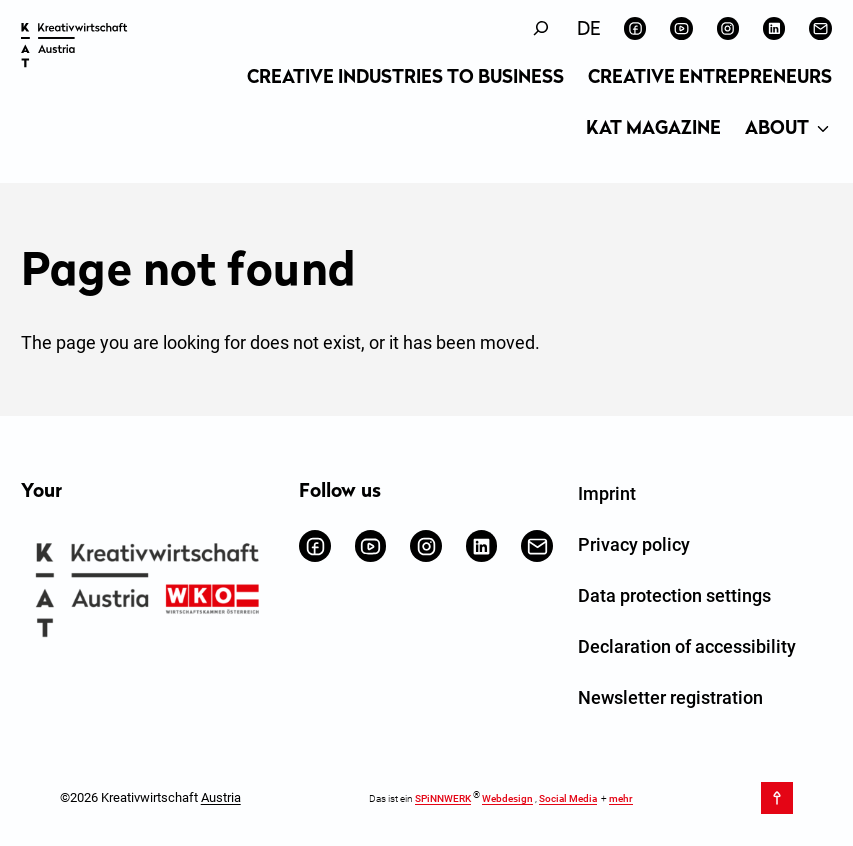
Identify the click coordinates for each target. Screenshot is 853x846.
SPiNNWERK (443, 798)
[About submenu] (823, 130)
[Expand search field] (541, 28)
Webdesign (507, 798)
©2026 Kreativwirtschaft (150, 797)
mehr (621, 798)
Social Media (568, 798)
